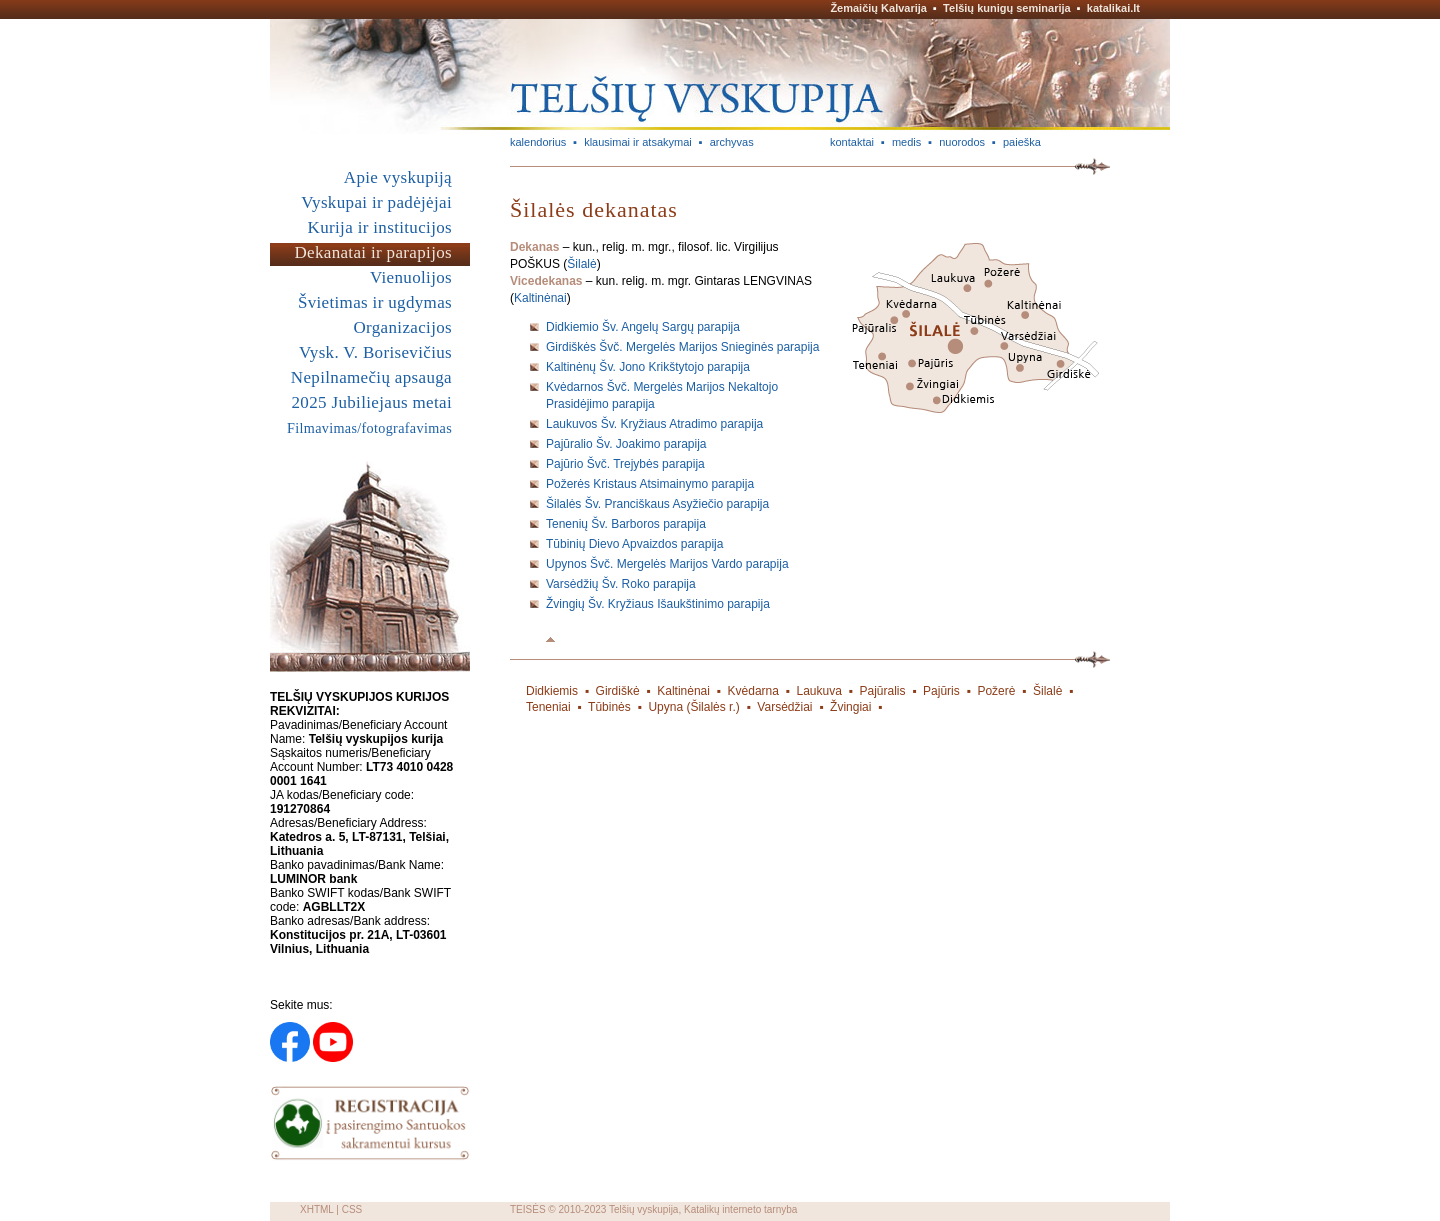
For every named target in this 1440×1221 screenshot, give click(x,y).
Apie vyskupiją (398, 177)
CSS (352, 1209)
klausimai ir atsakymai (638, 142)
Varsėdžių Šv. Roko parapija (621, 584)
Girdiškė (618, 691)
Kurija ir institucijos (380, 227)
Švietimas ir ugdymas (375, 302)
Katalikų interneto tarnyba (740, 1209)
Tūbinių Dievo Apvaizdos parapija (634, 544)
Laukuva (819, 691)
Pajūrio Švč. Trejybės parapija (625, 464)
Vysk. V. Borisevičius (375, 352)
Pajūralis (882, 691)
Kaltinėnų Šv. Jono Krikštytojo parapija (648, 367)
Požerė (996, 691)
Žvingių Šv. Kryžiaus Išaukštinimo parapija (658, 604)
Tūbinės (609, 707)
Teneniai (548, 707)
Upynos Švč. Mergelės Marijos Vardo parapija (667, 564)
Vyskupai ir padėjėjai (376, 202)
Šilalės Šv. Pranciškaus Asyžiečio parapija (657, 504)
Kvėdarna (753, 691)
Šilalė (581, 264)
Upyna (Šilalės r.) (693, 707)
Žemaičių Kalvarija (878, 8)
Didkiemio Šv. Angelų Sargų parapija (643, 327)
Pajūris (941, 691)
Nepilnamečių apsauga (371, 377)
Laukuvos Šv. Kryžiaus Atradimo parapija (654, 424)
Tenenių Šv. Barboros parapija (626, 524)
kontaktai (852, 142)
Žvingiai (850, 707)
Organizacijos (402, 327)
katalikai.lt (1113, 8)
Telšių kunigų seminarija (1007, 8)
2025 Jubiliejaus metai (372, 402)
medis (906, 142)
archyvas (732, 142)
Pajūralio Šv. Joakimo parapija (626, 444)
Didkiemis (552, 691)
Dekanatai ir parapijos (373, 252)
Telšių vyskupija (643, 1209)
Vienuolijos (411, 277)
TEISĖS (528, 1209)
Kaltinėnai (540, 298)
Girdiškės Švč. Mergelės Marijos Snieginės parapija (682, 347)
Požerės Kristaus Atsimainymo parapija (650, 484)
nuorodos (962, 142)
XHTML (317, 1209)
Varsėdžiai (784, 707)
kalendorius (538, 142)
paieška (1022, 142)
